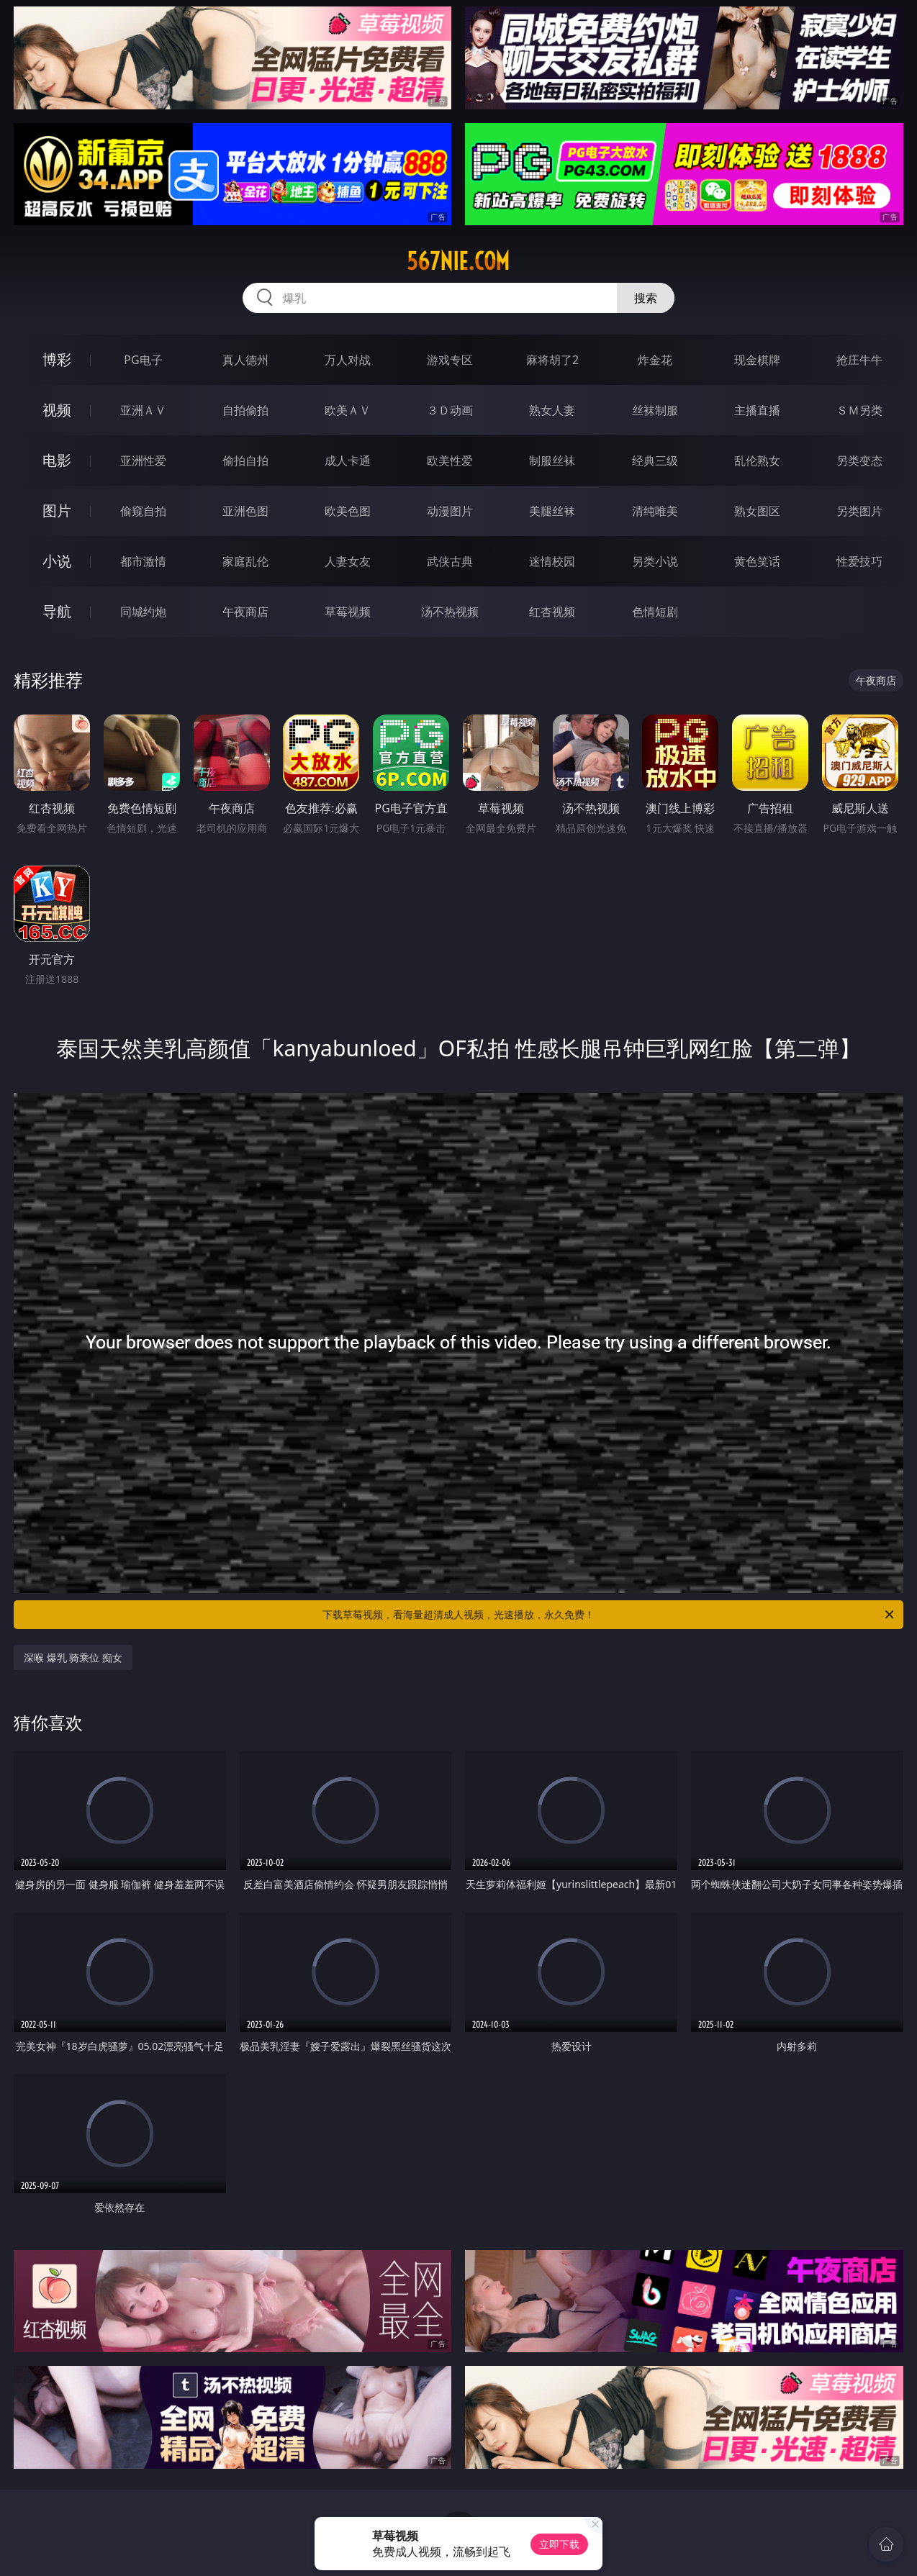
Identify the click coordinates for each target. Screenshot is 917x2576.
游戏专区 (450, 360)
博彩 (56, 359)
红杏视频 (552, 612)
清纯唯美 (655, 511)
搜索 (645, 298)
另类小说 (655, 561)
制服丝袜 (552, 460)
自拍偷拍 (245, 410)
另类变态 (859, 460)
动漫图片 (450, 511)
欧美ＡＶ (348, 410)
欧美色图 (348, 511)
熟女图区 (757, 511)
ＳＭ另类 (859, 410)
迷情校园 (552, 561)
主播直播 (757, 410)
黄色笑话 (757, 561)
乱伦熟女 (757, 460)
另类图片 (859, 511)
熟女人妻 (552, 410)
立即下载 (559, 2544)
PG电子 (143, 360)
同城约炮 (143, 612)
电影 (56, 460)
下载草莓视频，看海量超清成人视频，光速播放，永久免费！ (609, 1614)
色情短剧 (655, 612)
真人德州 (245, 360)
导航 (56, 611)
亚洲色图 (245, 511)
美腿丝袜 (552, 511)
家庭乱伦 (245, 561)
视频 (56, 409)
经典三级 (655, 460)
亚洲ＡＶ (143, 410)
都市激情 (143, 561)
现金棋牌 (757, 360)
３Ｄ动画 (450, 410)
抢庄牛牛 (859, 360)
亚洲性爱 (143, 460)
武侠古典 (450, 561)
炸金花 (655, 360)
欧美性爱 (450, 460)
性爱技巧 (859, 561)
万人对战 (348, 360)
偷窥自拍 (143, 511)
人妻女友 (348, 561)
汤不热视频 (450, 612)
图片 (56, 510)
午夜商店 (245, 612)
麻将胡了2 (552, 360)
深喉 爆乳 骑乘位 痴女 (73, 1657)
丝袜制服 (655, 410)
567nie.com (458, 261)
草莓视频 (348, 612)
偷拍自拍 (245, 460)
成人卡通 (348, 460)
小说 (56, 561)
